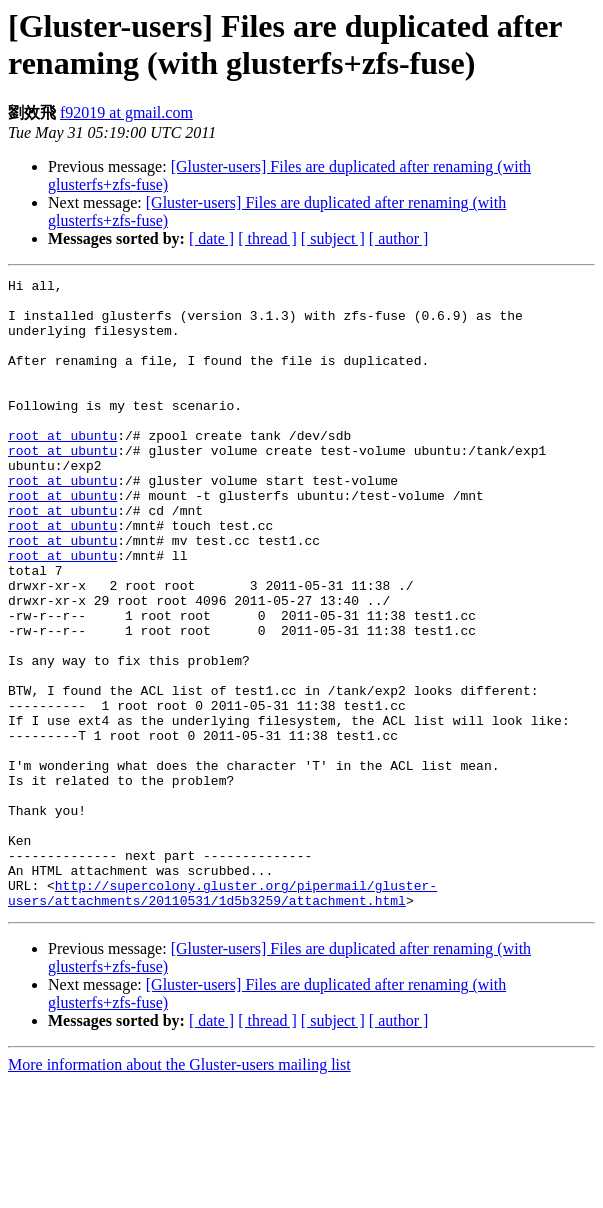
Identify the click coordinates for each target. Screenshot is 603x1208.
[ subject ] (333, 238)
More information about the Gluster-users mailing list (179, 1190)
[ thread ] (267, 238)
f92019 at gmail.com (126, 112)
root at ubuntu (62, 468)
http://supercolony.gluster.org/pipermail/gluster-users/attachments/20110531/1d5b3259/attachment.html (222, 1017)
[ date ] (211, 238)
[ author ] (399, 238)
